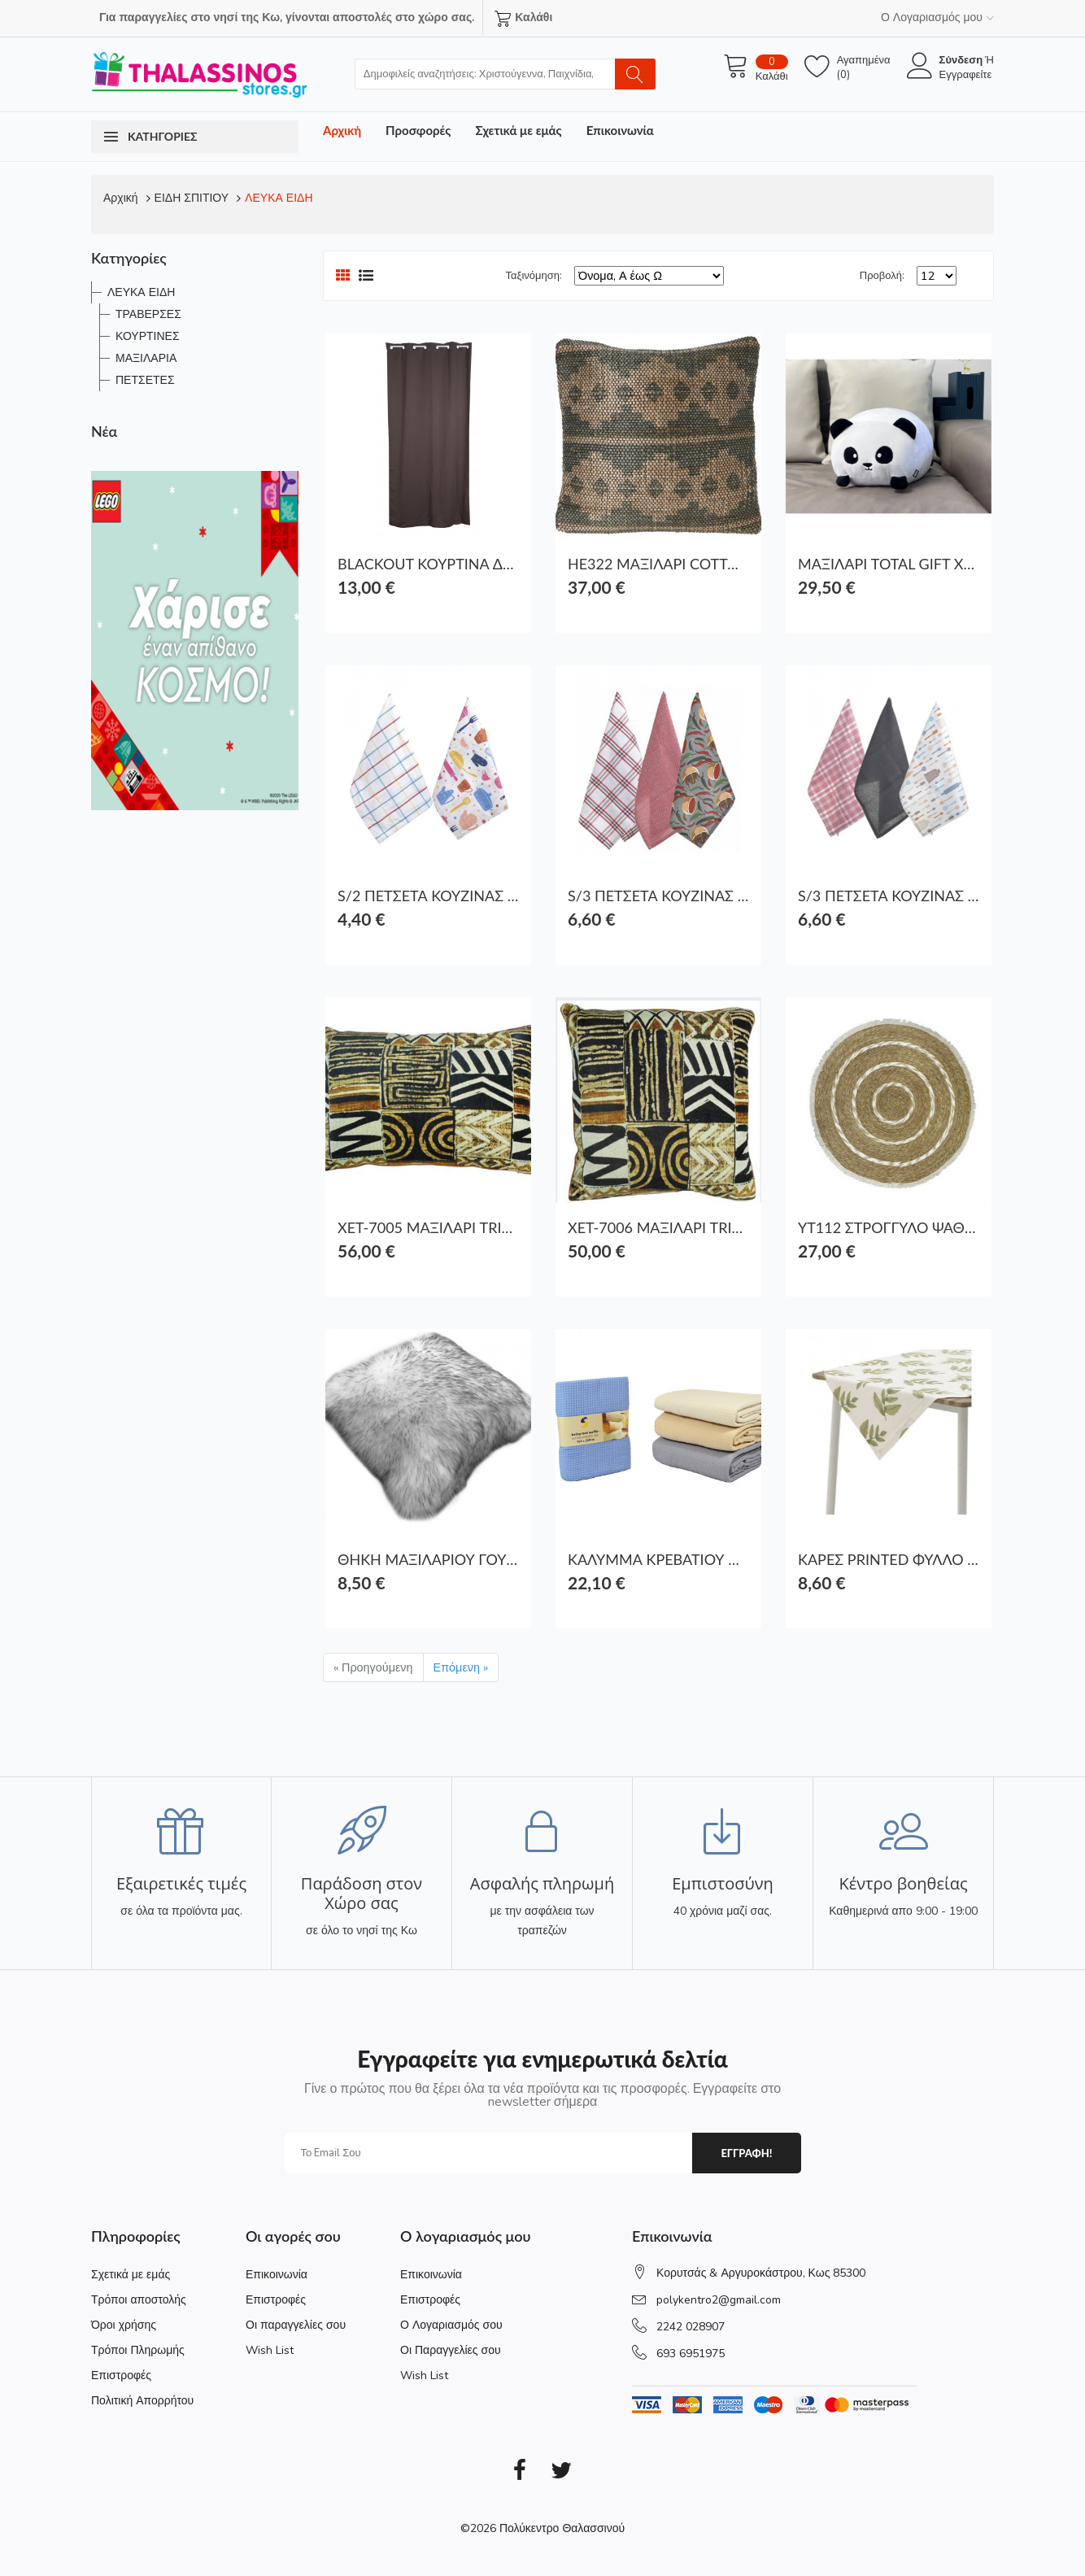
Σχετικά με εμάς (518, 130)
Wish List (270, 2350)
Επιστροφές (121, 2375)
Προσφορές (418, 130)
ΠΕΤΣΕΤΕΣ (145, 380)
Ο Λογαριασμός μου (937, 17)
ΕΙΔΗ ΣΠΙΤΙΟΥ (192, 198)
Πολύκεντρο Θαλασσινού (562, 2528)
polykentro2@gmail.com (718, 2300)
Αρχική (342, 130)
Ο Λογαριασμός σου (451, 2325)
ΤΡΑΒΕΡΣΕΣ (148, 314)
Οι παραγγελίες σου (296, 2325)
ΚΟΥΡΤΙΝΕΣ (147, 336)
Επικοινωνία (620, 130)
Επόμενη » (461, 1667)
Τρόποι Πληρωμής (138, 2350)
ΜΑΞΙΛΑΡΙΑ (145, 358)
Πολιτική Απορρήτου (142, 2400)
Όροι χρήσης (123, 2325)
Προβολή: (882, 275)
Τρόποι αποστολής (138, 2300)
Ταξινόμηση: (534, 275)
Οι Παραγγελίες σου (450, 2350)
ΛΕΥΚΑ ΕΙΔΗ (278, 198)
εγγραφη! (746, 2153)
